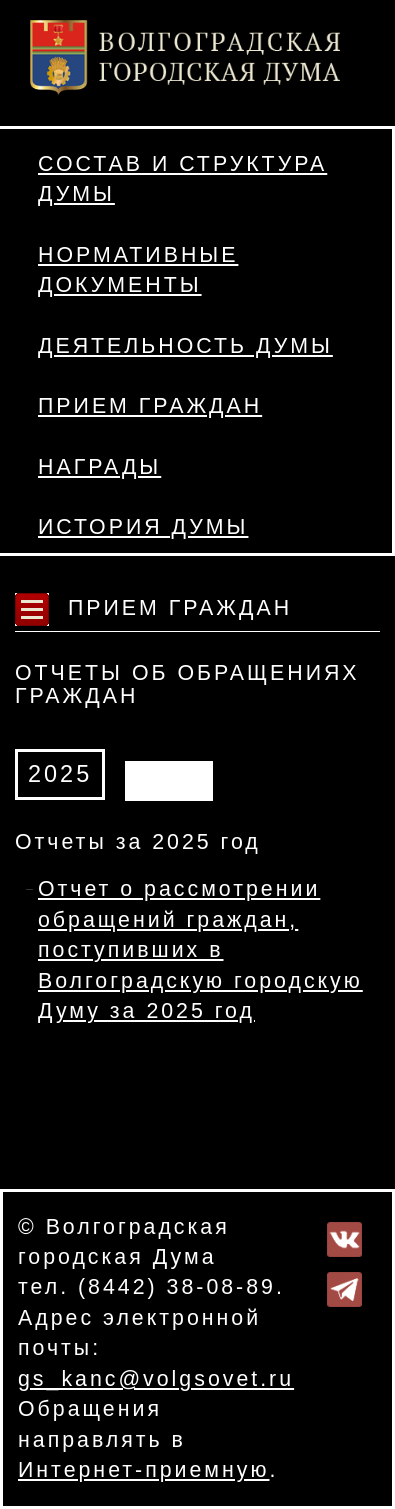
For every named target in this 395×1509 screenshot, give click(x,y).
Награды (99, 467)
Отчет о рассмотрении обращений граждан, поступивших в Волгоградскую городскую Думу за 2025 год (200, 950)
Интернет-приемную (143, 1470)
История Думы (143, 527)
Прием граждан (150, 406)
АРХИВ (169, 776)
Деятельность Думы (185, 346)
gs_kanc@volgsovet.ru (156, 1379)
